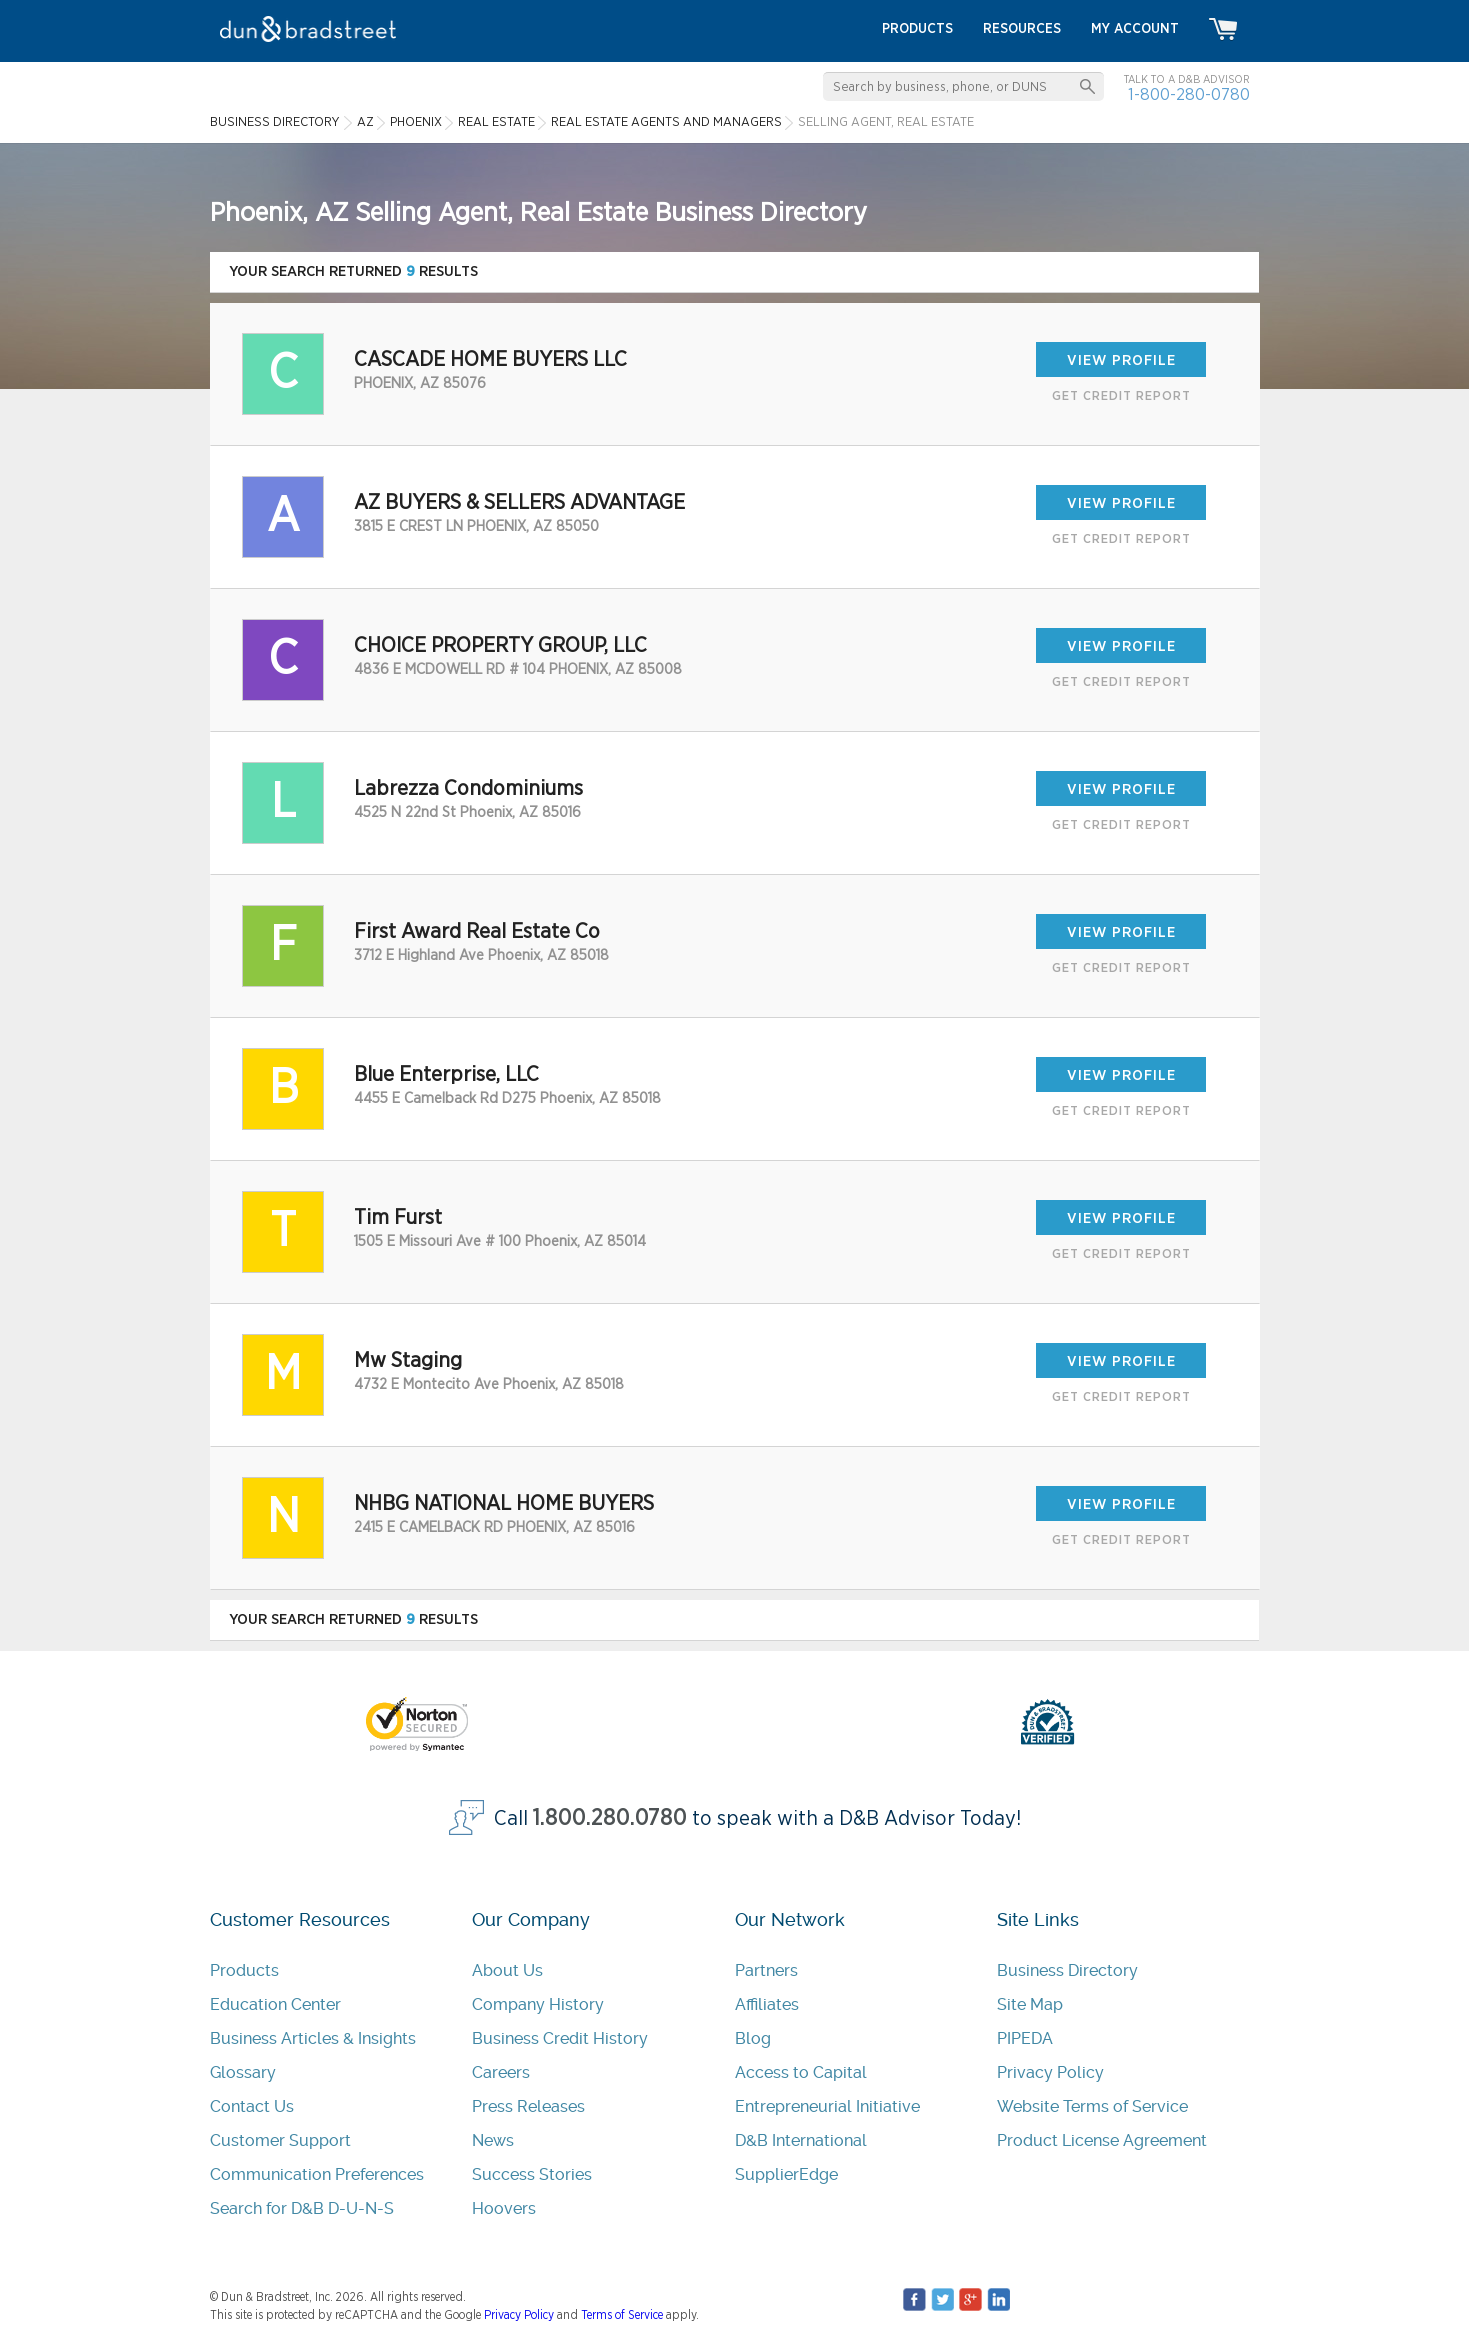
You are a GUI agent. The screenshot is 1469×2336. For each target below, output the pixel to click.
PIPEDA (1025, 2038)
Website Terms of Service (1092, 2106)
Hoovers (504, 2208)
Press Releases (528, 2106)
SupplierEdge (786, 2174)
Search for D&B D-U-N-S (302, 2208)
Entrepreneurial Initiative (827, 2106)
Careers (501, 2072)
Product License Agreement (1102, 2140)
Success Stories (532, 2174)
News (493, 2140)
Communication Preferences (317, 2174)
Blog (753, 2038)
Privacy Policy (1050, 2072)
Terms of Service (622, 2315)
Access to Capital (801, 2072)
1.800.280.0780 (610, 1818)
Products (244, 1970)
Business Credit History (560, 2038)
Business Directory (1067, 1970)
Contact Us (252, 2106)
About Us (507, 1970)
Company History (538, 2004)
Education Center (275, 2004)
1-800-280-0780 (1189, 94)
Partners (766, 1970)
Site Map (1030, 2004)
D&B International (801, 2140)
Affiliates (767, 2004)
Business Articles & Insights (313, 2038)
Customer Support (280, 2140)
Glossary (243, 2072)
